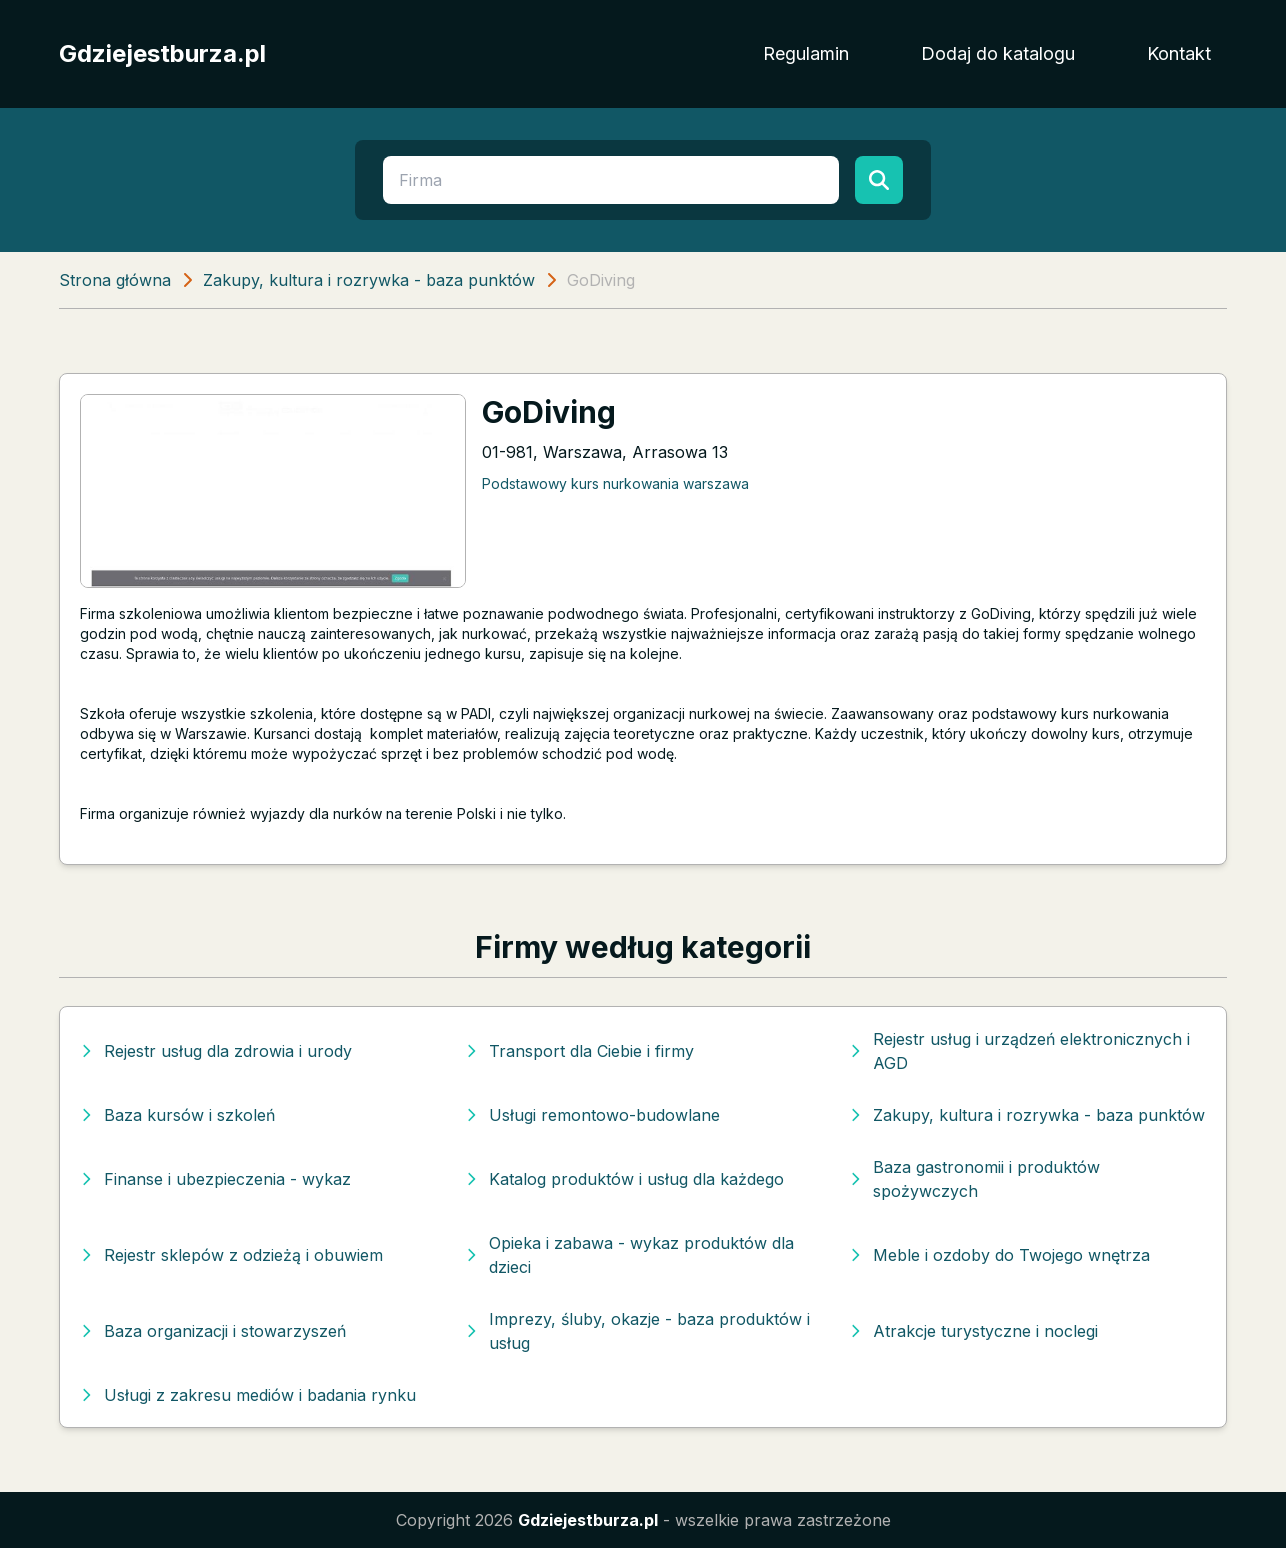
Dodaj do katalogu (998, 53)
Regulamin (806, 53)
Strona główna (115, 280)
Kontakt (1179, 53)
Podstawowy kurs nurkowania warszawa (615, 483)
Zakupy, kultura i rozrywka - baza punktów (369, 280)
